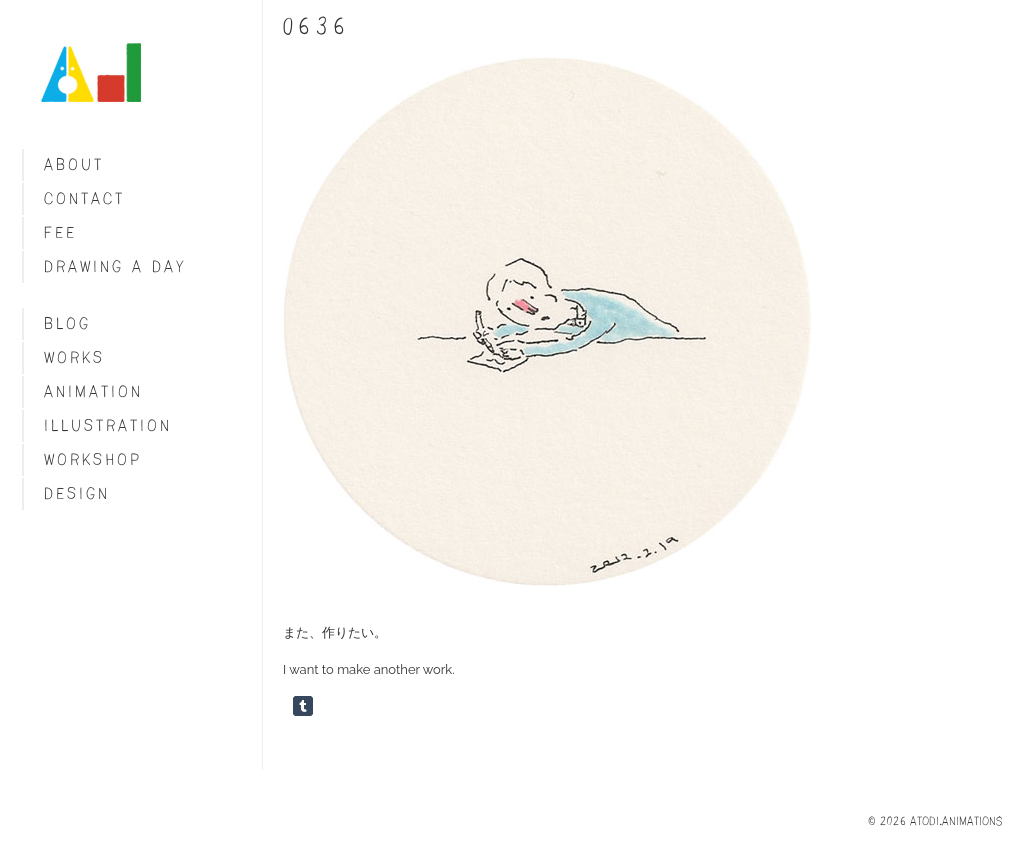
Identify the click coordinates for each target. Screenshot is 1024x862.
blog (67, 323)
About (74, 164)
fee (60, 232)
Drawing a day (115, 266)
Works (74, 357)
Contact (84, 198)
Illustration (108, 425)
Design (77, 493)
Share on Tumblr (303, 706)
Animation (93, 391)
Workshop (93, 459)
